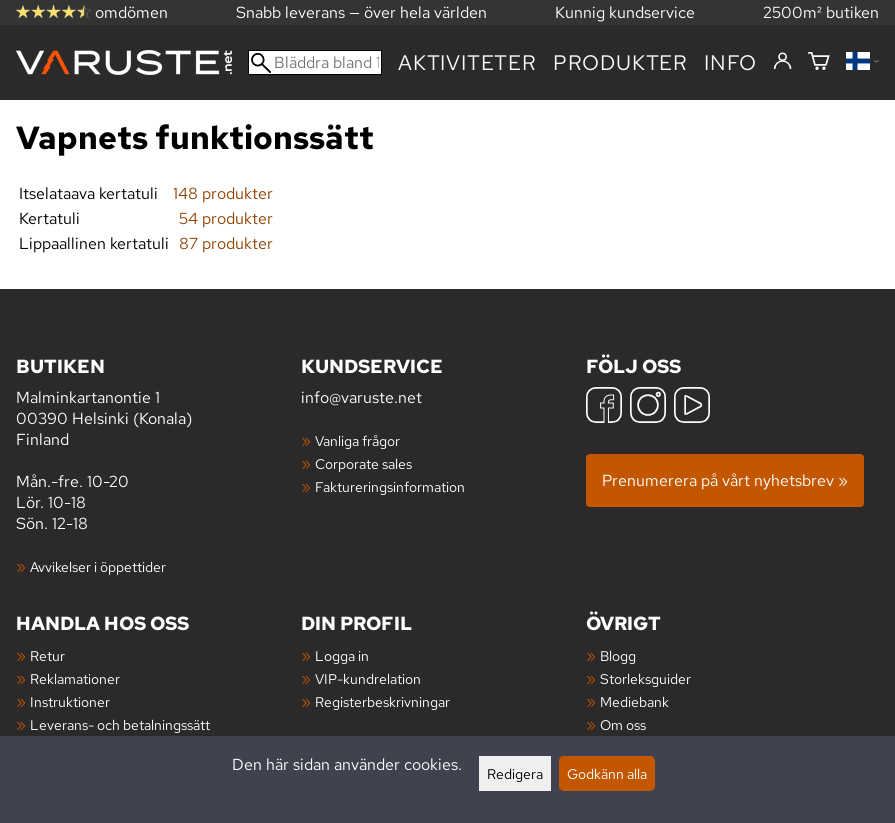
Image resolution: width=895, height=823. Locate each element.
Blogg (618, 655)
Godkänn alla (607, 773)
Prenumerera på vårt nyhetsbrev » (725, 480)
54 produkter (226, 218)
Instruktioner (70, 701)
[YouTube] (692, 407)
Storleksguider (645, 678)
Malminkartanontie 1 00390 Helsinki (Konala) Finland (158, 401)
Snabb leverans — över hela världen (361, 12)
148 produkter (223, 193)
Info (730, 62)
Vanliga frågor (357, 440)
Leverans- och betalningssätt (120, 724)
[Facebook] (604, 407)
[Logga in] (782, 62)
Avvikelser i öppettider (98, 566)
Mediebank (634, 701)
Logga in (342, 655)
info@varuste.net (361, 397)
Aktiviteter (467, 62)
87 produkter (226, 243)
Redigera (515, 773)
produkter (620, 62)
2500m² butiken (821, 12)
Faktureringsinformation (390, 486)
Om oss (623, 724)
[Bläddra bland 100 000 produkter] (315, 62)
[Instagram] (648, 407)
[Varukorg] (819, 62)
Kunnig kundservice (625, 12)
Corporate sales (363, 463)
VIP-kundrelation (368, 678)
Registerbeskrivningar (382, 701)
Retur (47, 655)
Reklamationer (75, 678)
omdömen (92, 12)
